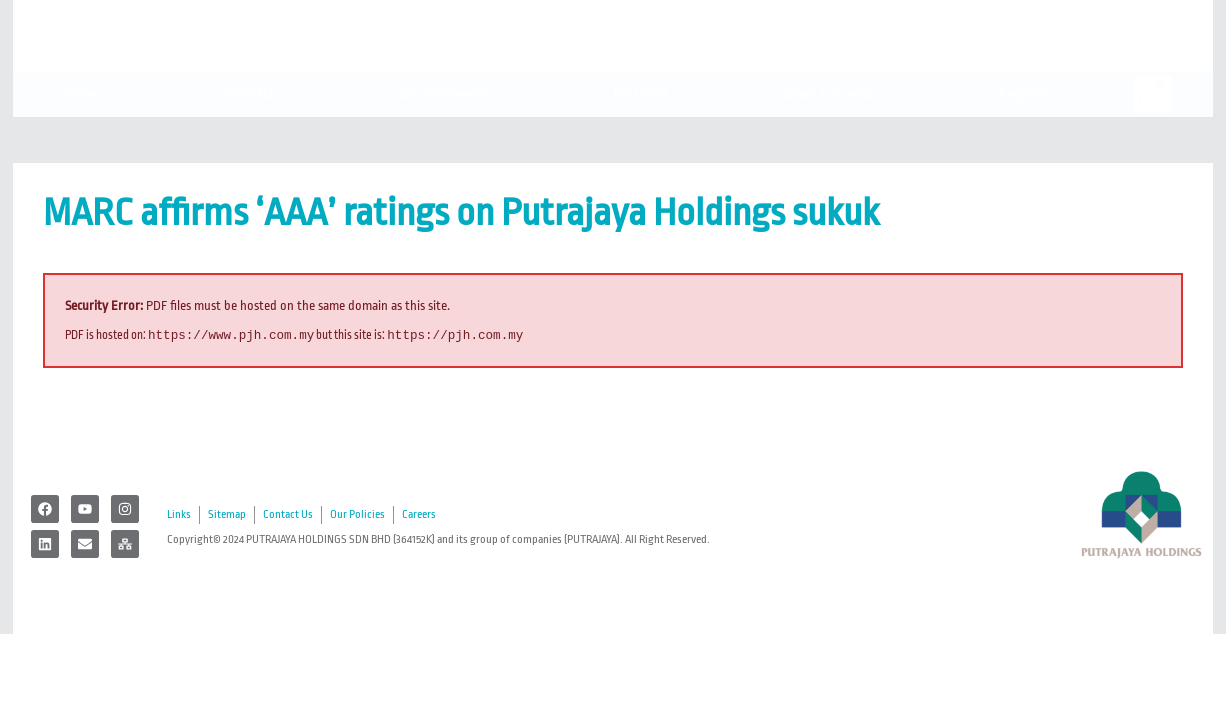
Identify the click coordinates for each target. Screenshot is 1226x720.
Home (81, 135)
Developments (449, 136)
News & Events (833, 136)
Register (1028, 136)
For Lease (641, 135)
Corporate (249, 136)
